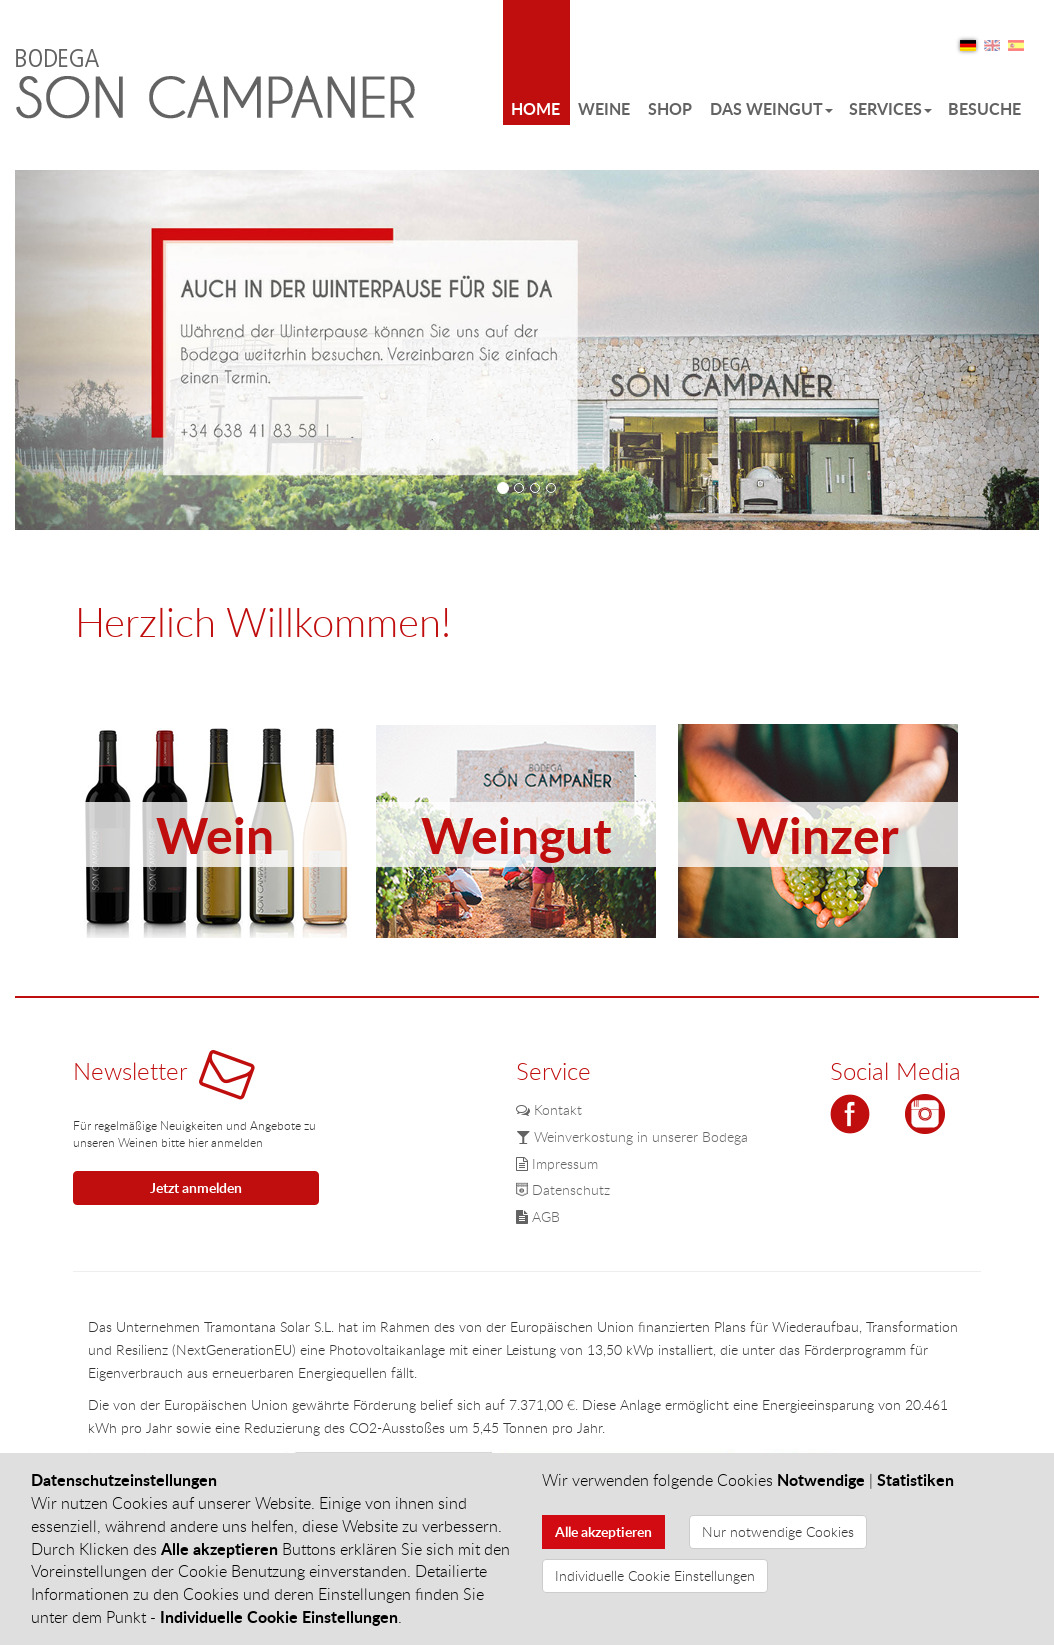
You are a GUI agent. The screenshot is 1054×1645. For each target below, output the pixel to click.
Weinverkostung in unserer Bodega (632, 1136)
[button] (92, 350)
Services (890, 108)
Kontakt (549, 1109)
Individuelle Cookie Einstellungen (655, 1575)
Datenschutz (563, 1189)
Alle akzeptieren (603, 1531)
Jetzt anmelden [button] (196, 1187)
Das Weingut (771, 108)
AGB (538, 1216)
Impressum (557, 1163)
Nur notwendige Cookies (778, 1531)
